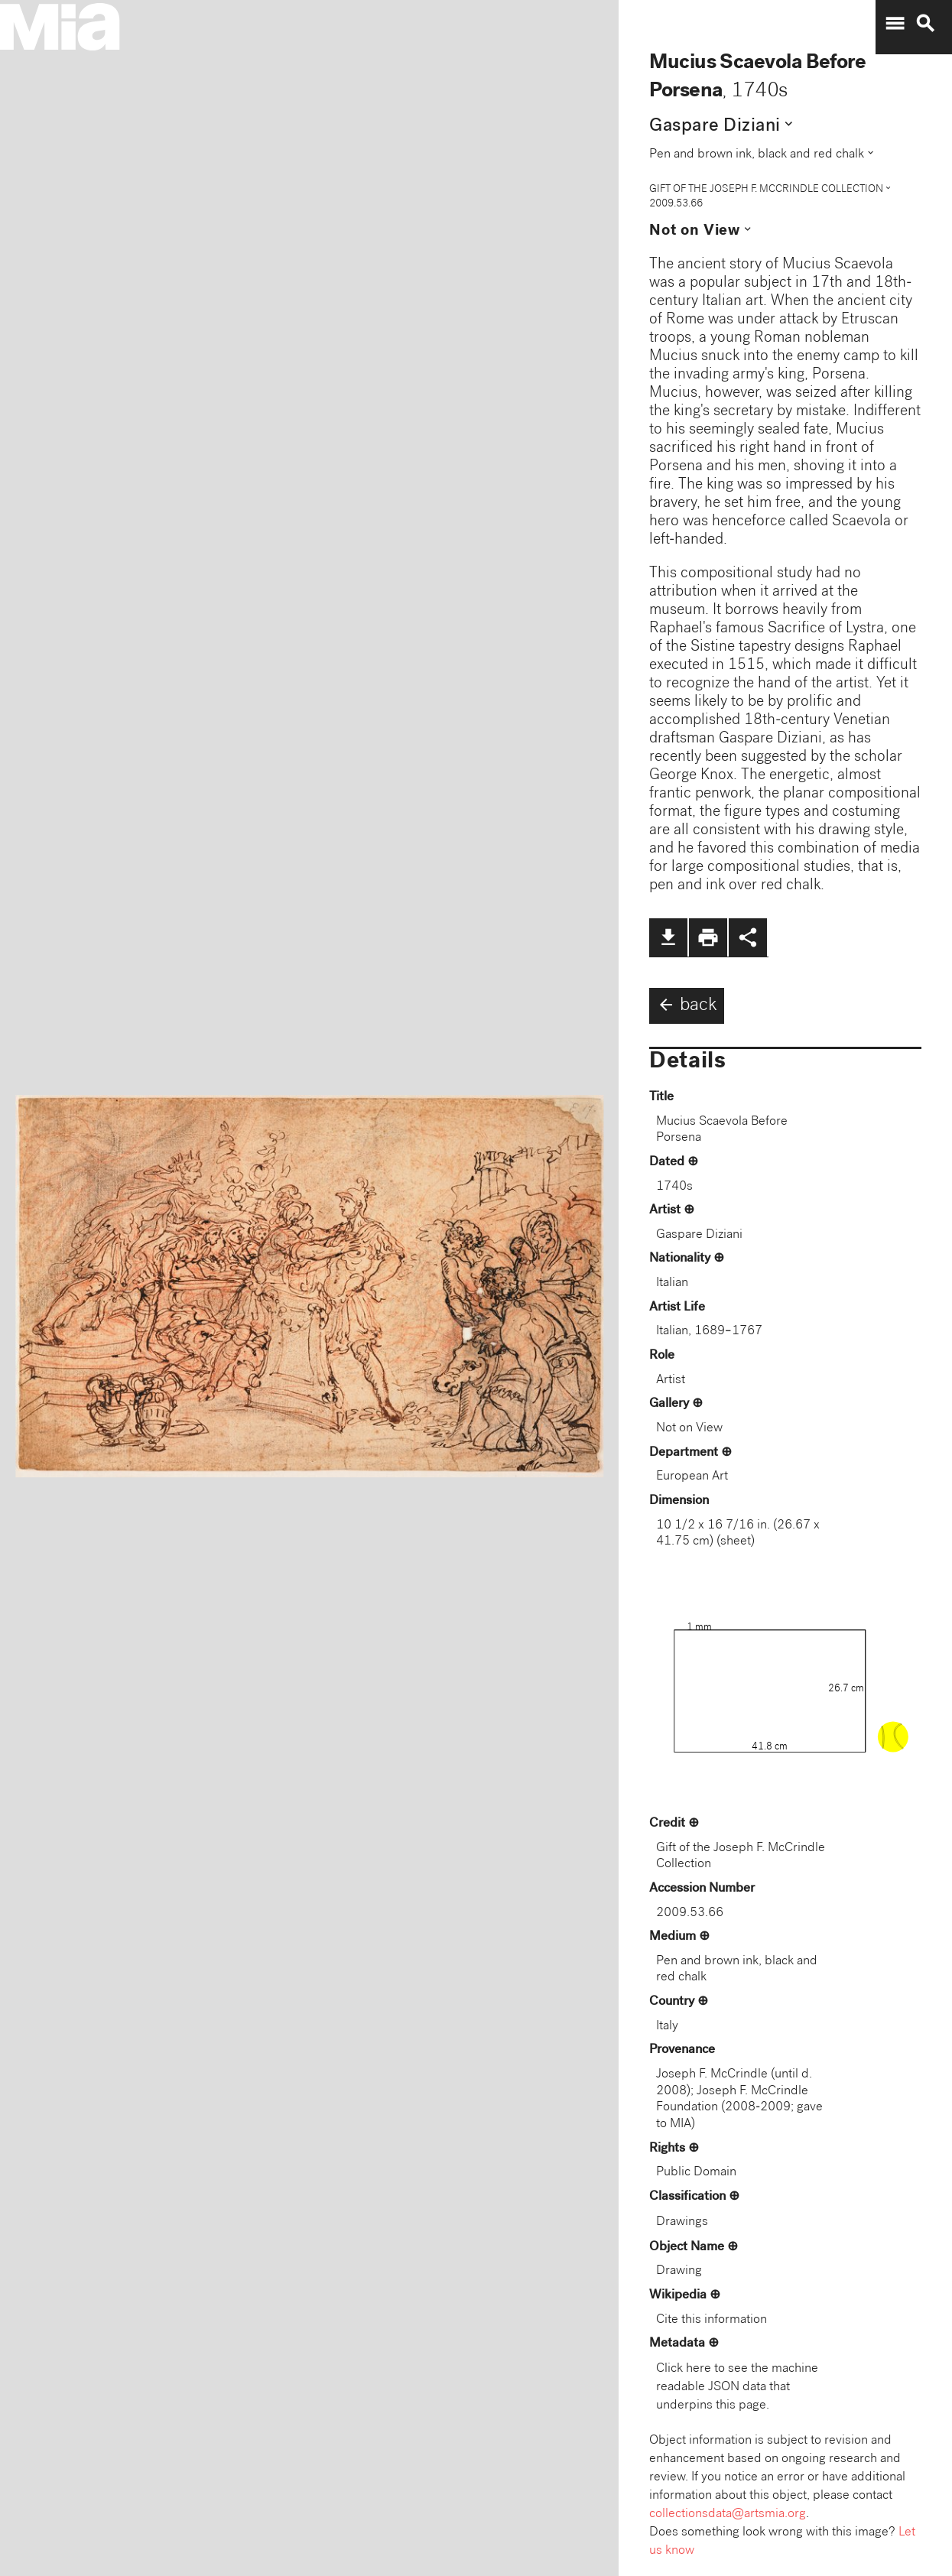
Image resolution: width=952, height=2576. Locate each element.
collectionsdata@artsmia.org (727, 2514)
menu (894, 23)
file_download (668, 937)
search (925, 23)
